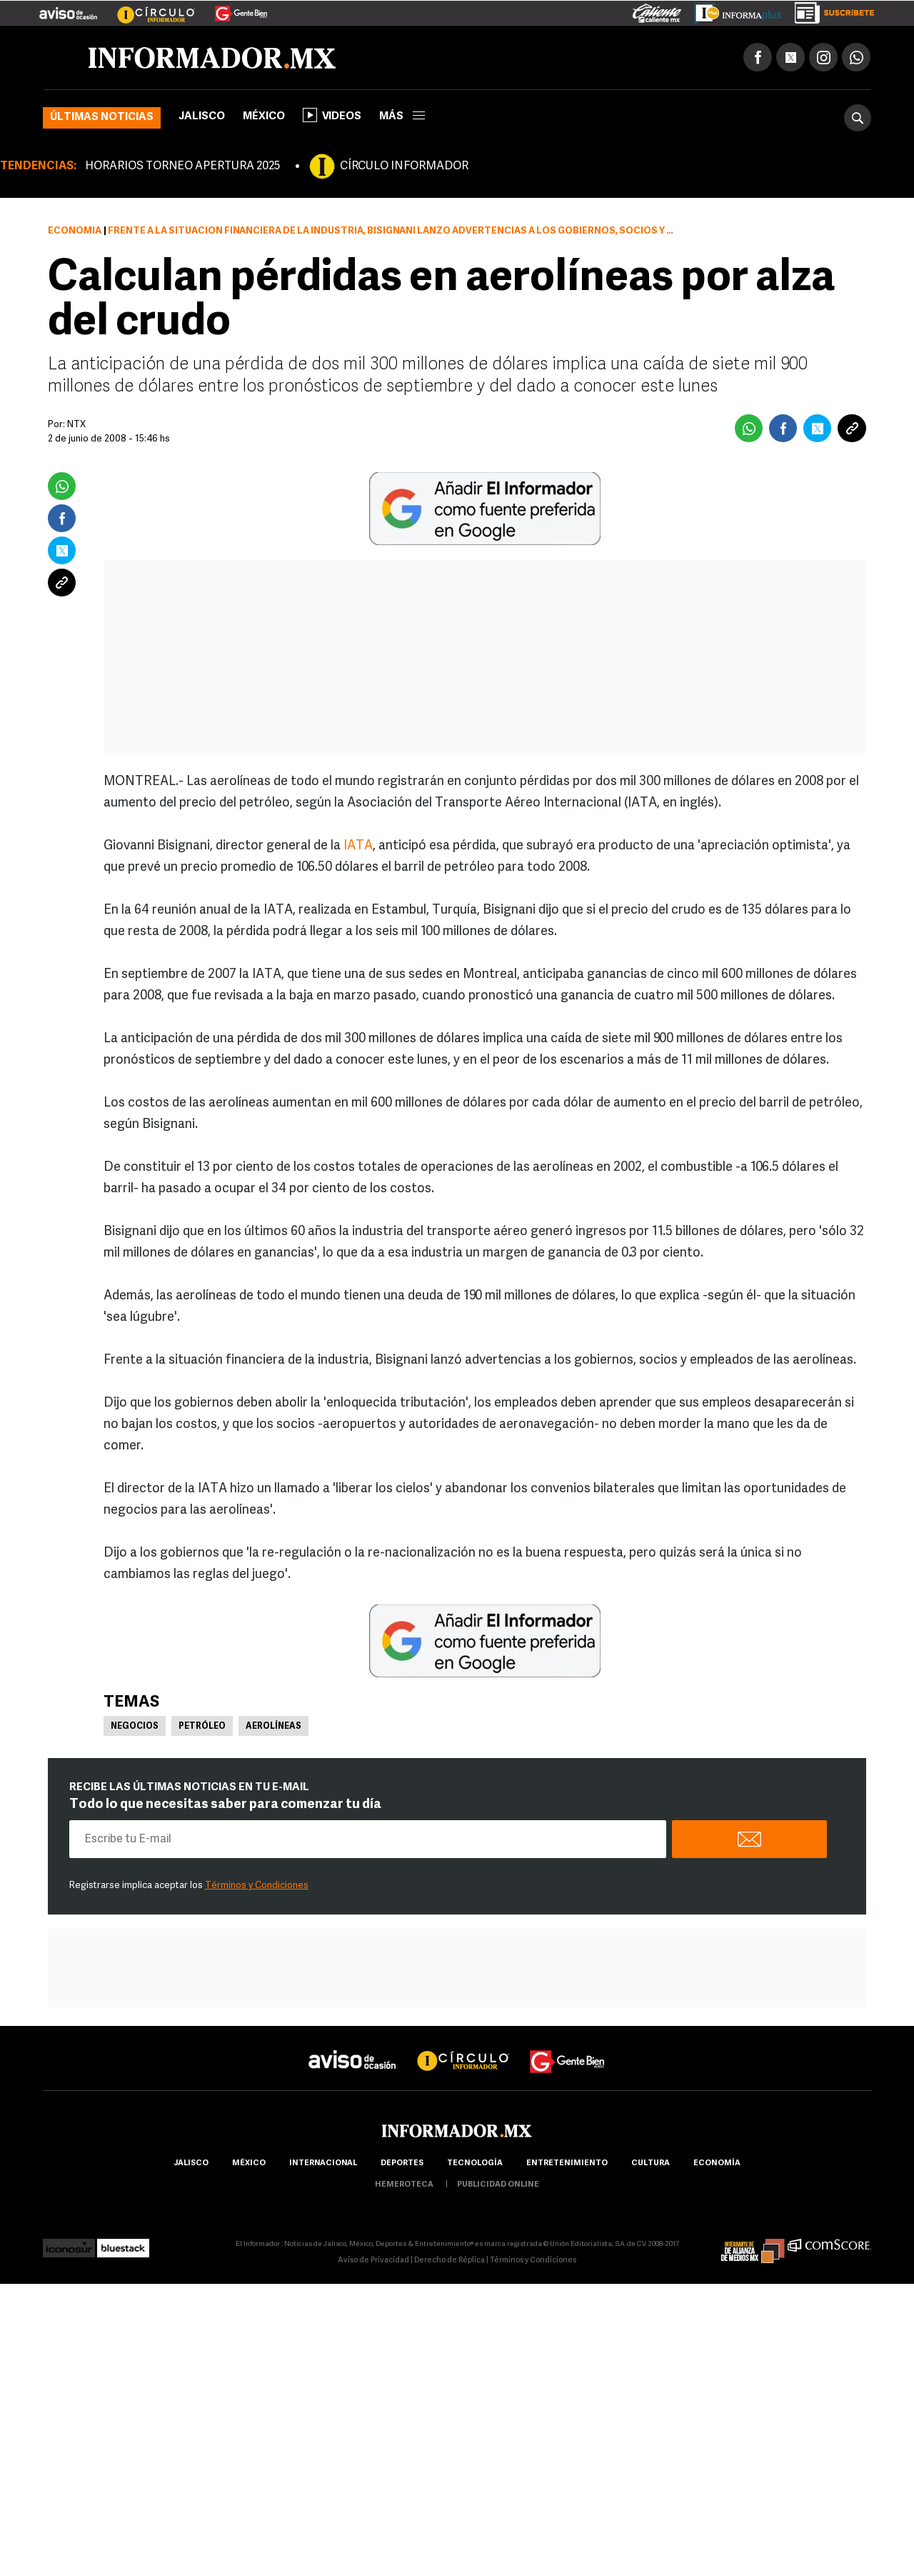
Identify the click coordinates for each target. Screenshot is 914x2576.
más (402, 116)
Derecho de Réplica (449, 2261)
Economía (74, 231)
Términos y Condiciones (256, 1885)
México (264, 116)
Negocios (135, 1726)
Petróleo (202, 1726)
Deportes (402, 2163)
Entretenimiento (567, 2163)
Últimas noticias (102, 117)
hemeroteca (404, 2185)
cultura (650, 2163)
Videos (332, 115)
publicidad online (498, 2185)
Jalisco (202, 116)
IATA (358, 846)
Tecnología (475, 2163)
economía (716, 2163)
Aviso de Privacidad (373, 2261)
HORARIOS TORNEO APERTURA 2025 (182, 166)
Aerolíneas (273, 1726)
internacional (323, 2163)
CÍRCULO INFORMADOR (404, 166)
